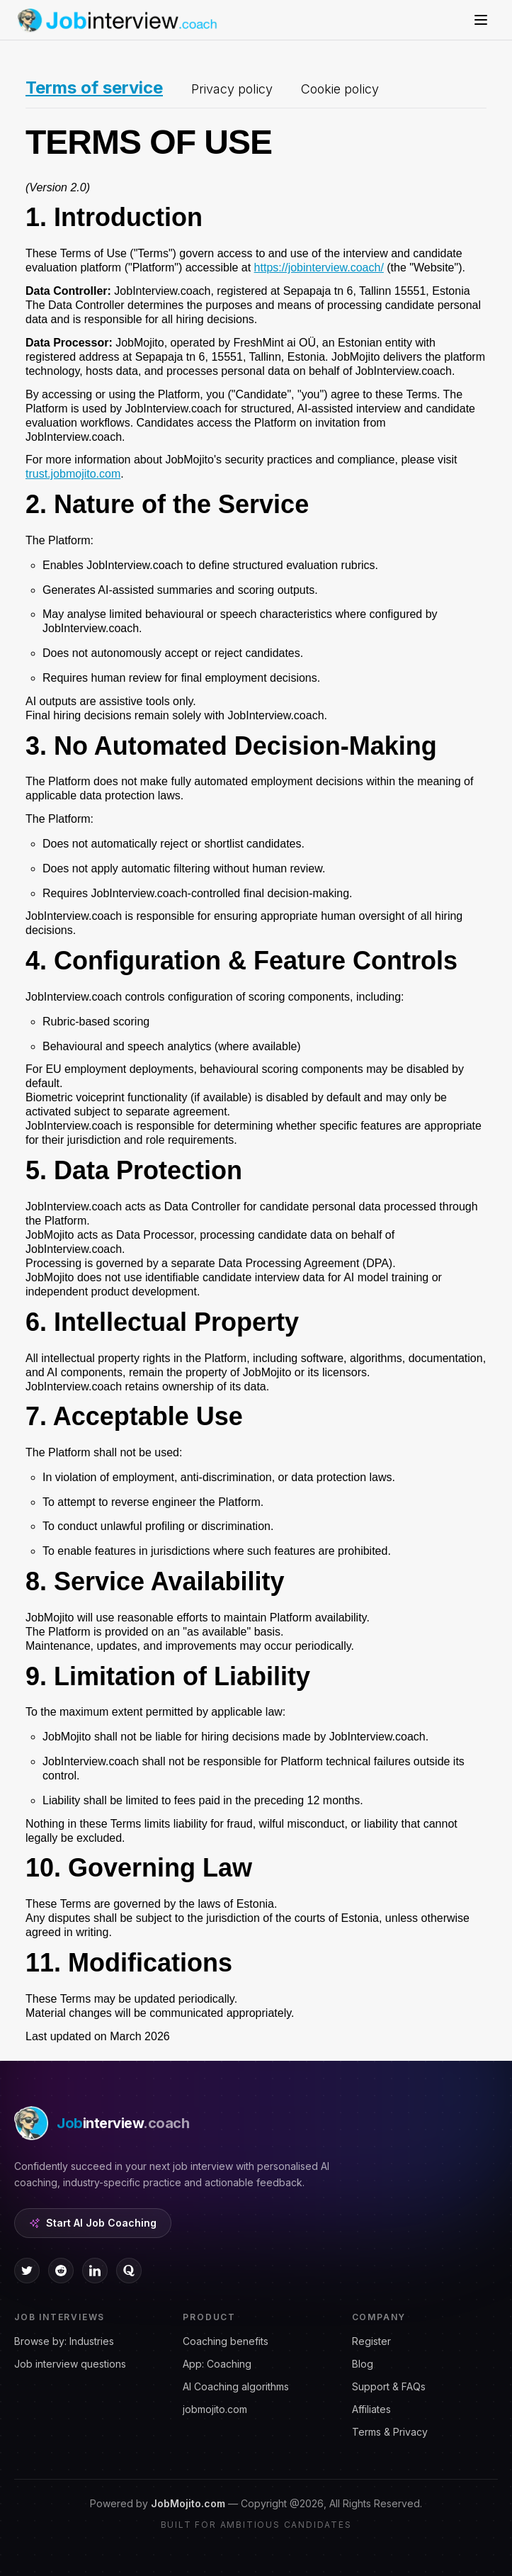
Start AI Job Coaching (93, 2223)
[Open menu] (481, 20)
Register (371, 2341)
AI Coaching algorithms (236, 2386)
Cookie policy (340, 88)
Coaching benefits (225, 2341)
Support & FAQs (389, 2386)
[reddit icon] (61, 2270)
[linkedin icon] (95, 2270)
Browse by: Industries (64, 2341)
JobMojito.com (188, 2503)
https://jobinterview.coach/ (319, 267)
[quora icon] (129, 2270)
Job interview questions (70, 2364)
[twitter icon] (27, 2270)
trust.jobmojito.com (72, 474)
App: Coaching (217, 2364)
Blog (362, 2364)
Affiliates (371, 2409)
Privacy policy (232, 88)
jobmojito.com (215, 2409)
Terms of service (94, 87)
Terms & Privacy (390, 2432)
